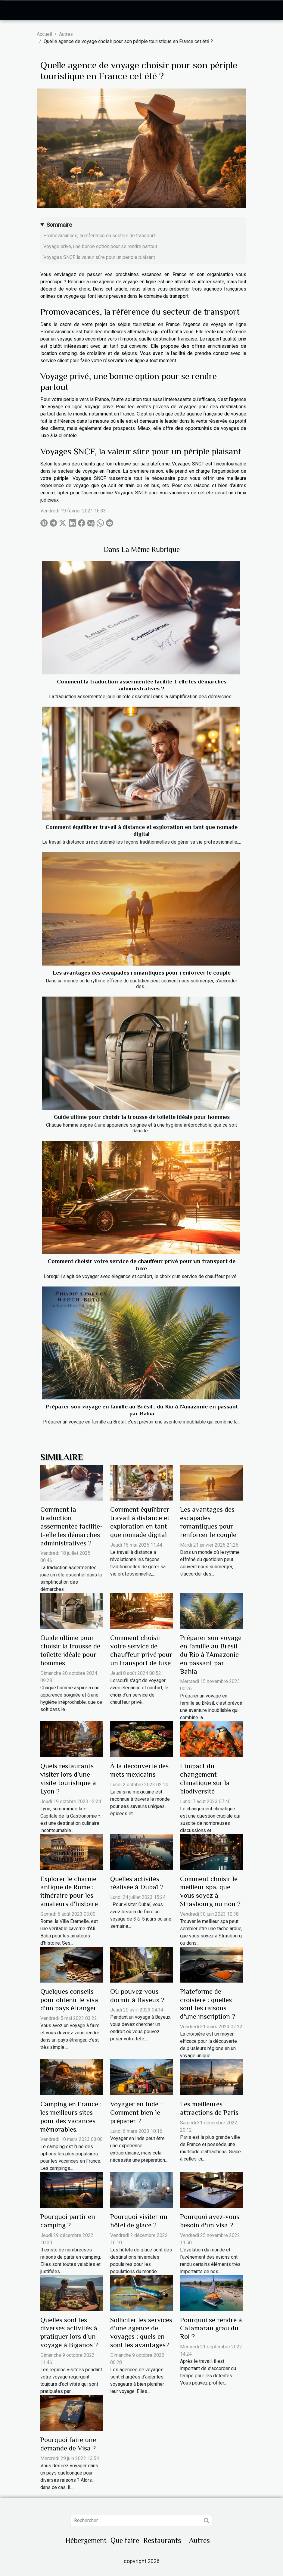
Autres (66, 34)
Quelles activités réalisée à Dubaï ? (136, 1883)
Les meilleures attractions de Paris (209, 2108)
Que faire (124, 2540)
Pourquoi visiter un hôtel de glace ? (138, 2221)
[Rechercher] (141, 2520)
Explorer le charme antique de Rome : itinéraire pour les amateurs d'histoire (69, 1891)
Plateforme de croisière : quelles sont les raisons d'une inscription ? (207, 2004)
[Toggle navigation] (15, 10)
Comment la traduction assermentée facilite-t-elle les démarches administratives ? (71, 1526)
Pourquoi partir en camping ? (67, 2221)
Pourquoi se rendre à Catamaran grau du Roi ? (211, 2328)
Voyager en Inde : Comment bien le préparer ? (136, 2112)
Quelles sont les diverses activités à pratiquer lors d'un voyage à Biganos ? (69, 2332)
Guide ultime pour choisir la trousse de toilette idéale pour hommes (142, 1117)
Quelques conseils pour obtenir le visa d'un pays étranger (69, 1999)
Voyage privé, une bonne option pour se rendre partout (100, 246)
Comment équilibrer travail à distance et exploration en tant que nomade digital (139, 1521)
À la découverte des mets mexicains (139, 1770)
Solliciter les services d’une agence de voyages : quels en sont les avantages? (141, 2332)
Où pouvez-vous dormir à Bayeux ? (137, 1995)
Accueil (44, 34)
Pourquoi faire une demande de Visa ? (68, 2444)
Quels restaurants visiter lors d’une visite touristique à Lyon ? (68, 1778)
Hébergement (86, 2540)
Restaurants (162, 2540)
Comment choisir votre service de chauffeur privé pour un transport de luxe (141, 1650)
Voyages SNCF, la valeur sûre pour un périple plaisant (99, 257)
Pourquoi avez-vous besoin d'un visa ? (209, 2221)
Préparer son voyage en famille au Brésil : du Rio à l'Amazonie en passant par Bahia (210, 1654)
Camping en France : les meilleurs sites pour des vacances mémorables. (71, 2116)
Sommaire (59, 224)
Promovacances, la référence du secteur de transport (99, 235)
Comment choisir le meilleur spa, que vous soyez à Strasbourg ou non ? (210, 1891)
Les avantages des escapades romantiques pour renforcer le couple (142, 972)
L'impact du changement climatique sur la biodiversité (205, 1778)
